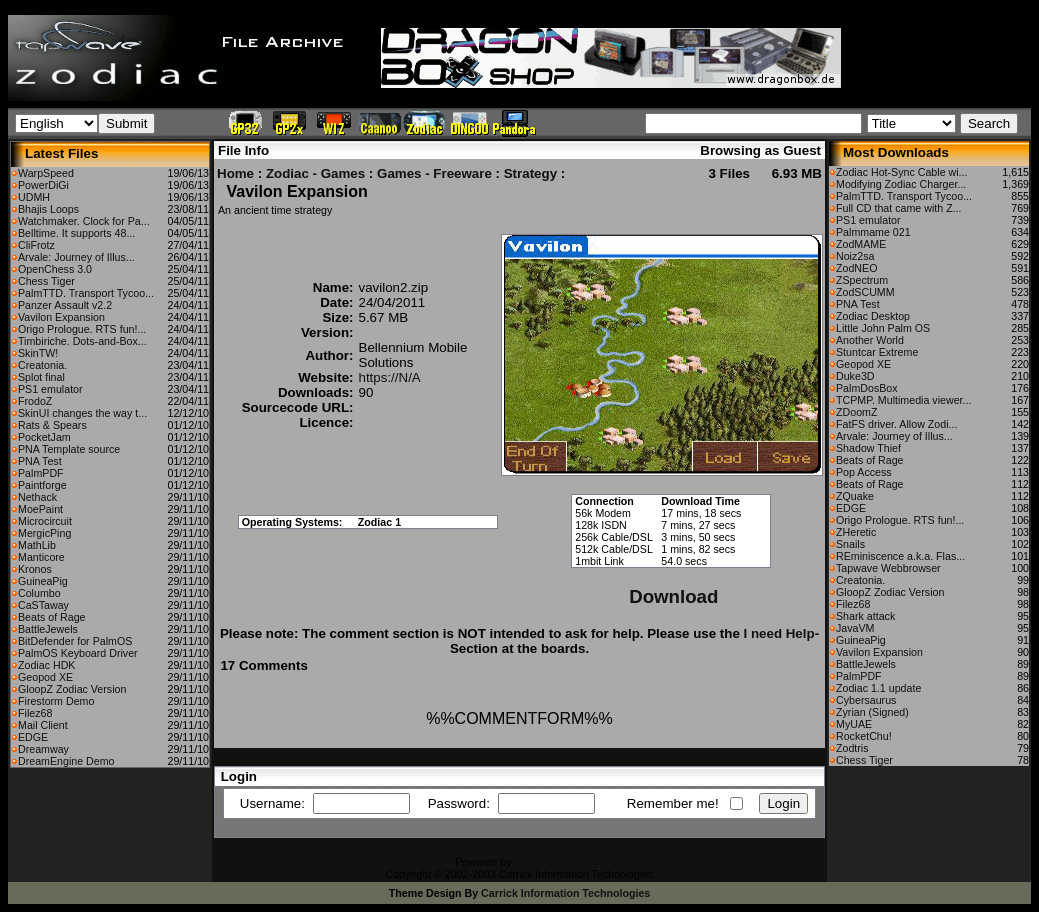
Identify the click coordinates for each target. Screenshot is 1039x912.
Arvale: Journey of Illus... (76, 257)
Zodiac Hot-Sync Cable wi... (901, 172)
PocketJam (44, 437)
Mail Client (43, 725)
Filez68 (35, 713)
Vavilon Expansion (61, 317)
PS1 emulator (50, 389)
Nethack (37, 497)
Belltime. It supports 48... (76, 233)
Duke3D (855, 376)
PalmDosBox (867, 388)
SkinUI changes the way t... (82, 413)
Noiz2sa (855, 256)
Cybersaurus (866, 700)
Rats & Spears (52, 425)
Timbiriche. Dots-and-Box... (82, 341)
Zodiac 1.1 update (878, 688)
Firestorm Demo (56, 701)
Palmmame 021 (873, 232)
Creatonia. (42, 365)
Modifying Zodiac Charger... (901, 184)
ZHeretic (856, 532)
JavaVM (855, 628)
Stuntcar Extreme (877, 352)
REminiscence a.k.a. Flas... (900, 556)
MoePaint (40, 509)
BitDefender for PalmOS (75, 641)
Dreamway (43, 749)
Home (235, 173)
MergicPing (44, 533)
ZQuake (855, 496)
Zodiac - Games (315, 173)
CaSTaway (43, 605)
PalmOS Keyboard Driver (78, 653)
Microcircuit (45, 521)
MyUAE (854, 724)
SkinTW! (38, 353)
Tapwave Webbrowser (888, 568)
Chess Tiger (46, 281)
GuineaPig (43, 581)
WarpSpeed (46, 173)
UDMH (34, 197)
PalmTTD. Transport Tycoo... (86, 293)
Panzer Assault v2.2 (65, 305)
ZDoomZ (856, 412)
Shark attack (865, 616)
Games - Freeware (434, 173)
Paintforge (42, 485)
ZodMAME (861, 244)
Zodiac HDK (46, 665)
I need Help (779, 633)
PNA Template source (69, 449)
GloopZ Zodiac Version (72, 689)
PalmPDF (41, 473)
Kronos (35, 569)
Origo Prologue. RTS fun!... (82, 329)
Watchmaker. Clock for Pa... (84, 221)
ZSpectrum (862, 280)
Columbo (39, 593)
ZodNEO (856, 268)
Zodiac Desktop (873, 316)
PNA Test (40, 461)
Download (673, 596)
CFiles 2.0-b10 (548, 862)
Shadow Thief (868, 448)
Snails (850, 544)
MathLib (37, 545)
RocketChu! (864, 736)
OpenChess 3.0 (55, 269)
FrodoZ (35, 401)
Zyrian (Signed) (872, 712)
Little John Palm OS (883, 328)
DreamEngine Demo (66, 761)
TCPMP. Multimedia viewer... (903, 400)
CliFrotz (36, 245)
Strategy (530, 173)
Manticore (41, 557)
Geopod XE (45, 677)
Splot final (41, 377)
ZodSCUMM (865, 292)
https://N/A (390, 377)
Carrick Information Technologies (565, 893)
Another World (870, 340)
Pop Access (864, 472)
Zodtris (852, 748)
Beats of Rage (52, 617)
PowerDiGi (43, 185)
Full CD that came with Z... (899, 208)
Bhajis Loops (48, 209)
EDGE (33, 737)
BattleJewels (48, 629)
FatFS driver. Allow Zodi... (896, 424)
